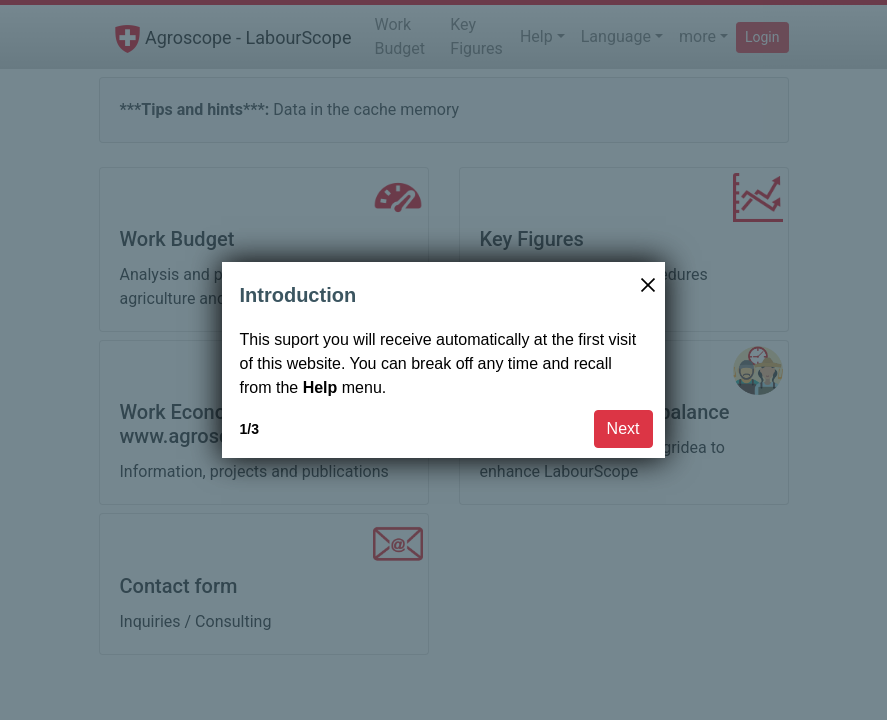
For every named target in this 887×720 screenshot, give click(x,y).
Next (623, 428)
